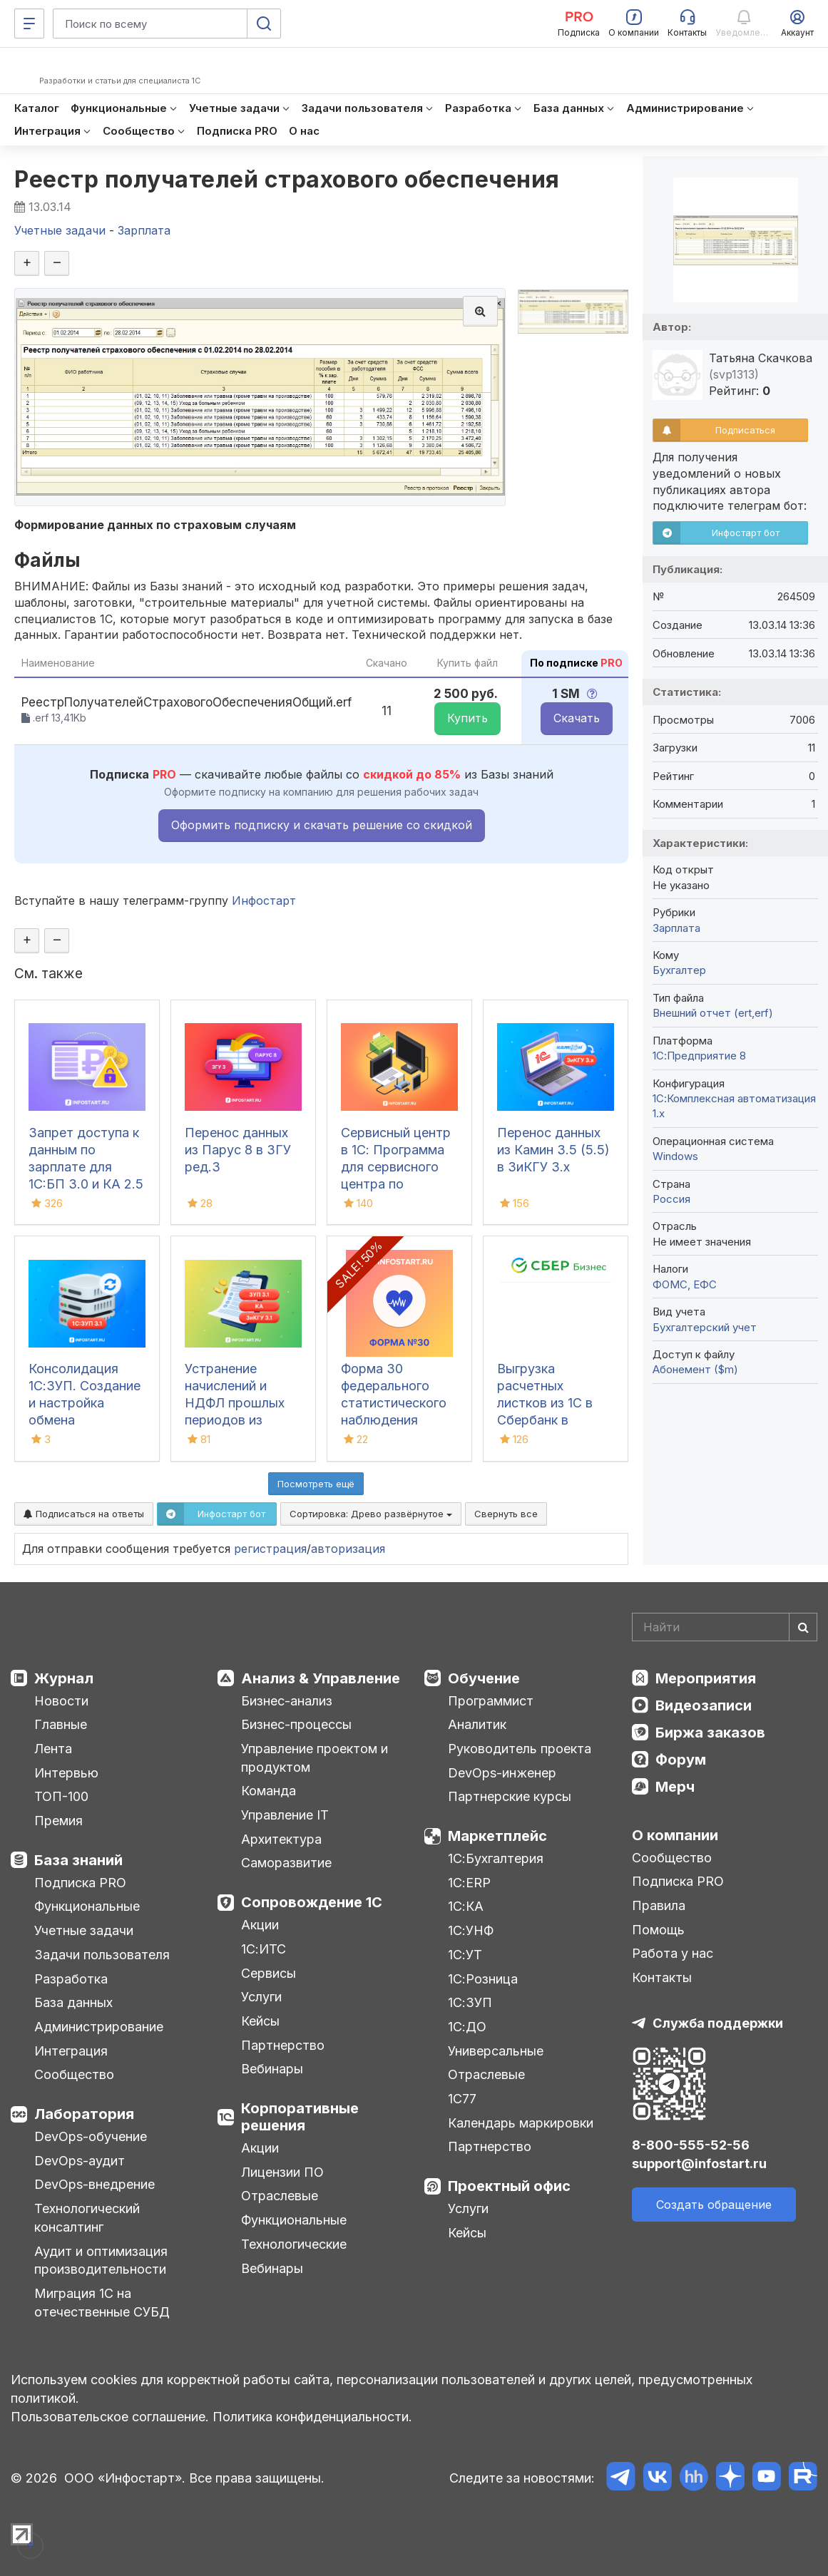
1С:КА (466, 1906)
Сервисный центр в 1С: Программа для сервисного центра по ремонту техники (396, 1167)
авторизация (348, 1548)
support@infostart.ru (699, 2163)
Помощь (658, 1929)
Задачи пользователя (102, 1954)
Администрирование (98, 2026)
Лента (53, 1748)
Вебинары (272, 2068)
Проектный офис (509, 2186)
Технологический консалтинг (87, 2217)
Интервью (66, 1772)
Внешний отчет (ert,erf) (713, 1013)
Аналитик (477, 1724)
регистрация (270, 1548)
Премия (58, 1820)
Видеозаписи (703, 1705)
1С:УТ (465, 1954)
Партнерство (282, 2045)
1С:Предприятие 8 (699, 1055)
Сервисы (268, 1973)
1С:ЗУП (470, 2002)
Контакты (662, 1977)
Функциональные (87, 1906)
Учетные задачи (83, 1930)
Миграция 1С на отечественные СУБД (102, 2302)
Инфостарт (264, 900)
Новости (61, 1700)
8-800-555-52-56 (691, 2145)
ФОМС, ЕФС (685, 1284)
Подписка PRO (80, 1882)
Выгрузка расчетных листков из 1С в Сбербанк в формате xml (545, 1402)
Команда (268, 1790)
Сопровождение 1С (311, 1902)
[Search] (724, 1627)
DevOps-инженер (502, 1772)
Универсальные (495, 2050)
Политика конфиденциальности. (312, 2416)
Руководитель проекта (519, 1748)
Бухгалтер (679, 970)
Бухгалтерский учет (705, 1327)
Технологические (294, 2244)
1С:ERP (469, 1882)
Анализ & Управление (320, 1678)
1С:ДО (467, 2026)
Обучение (484, 1678)
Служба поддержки (718, 2023)
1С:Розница (483, 1978)
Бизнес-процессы (296, 1724)
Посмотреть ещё (315, 1483)
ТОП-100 (61, 1796)
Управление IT (285, 1814)
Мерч (675, 1786)
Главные (60, 1724)
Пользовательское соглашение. (110, 2416)
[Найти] (803, 1627)
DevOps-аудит (79, 2160)
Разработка (71, 1978)
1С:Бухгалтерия (495, 1858)
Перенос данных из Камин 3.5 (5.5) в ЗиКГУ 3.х (553, 1149)
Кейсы (260, 2020)
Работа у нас (672, 1953)
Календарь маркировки (520, 2122)
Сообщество (74, 2074)
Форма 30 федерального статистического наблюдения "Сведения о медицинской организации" (393, 1420)
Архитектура (281, 1839)
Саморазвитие (286, 1862)
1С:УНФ (471, 1930)
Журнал (63, 1678)
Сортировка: (371, 1513)
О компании (675, 1835)
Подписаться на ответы (84, 1513)
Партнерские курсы (509, 1796)
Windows (675, 1156)
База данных (73, 2002)
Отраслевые (279, 2195)
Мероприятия (705, 1678)
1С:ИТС (263, 1948)
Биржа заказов (710, 1732)
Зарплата (676, 928)
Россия (671, 1199)
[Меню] (29, 24)
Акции (260, 1924)
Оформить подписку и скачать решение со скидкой (321, 825)
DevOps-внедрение (94, 2184)
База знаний (78, 1860)
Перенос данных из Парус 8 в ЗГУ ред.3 (238, 1149)
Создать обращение (714, 2204)
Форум (680, 1759)
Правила (658, 1905)
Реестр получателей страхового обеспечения (287, 179)
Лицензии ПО (282, 2172)
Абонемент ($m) (695, 1369)
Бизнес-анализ (286, 1700)
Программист (490, 1700)
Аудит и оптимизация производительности (101, 2260)
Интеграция (71, 2050)
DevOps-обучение (90, 2136)
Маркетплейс (497, 1835)
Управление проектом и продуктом (314, 1758)
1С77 (462, 2098)
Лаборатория (84, 2114)
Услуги (261, 1996)
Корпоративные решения (300, 2117)
